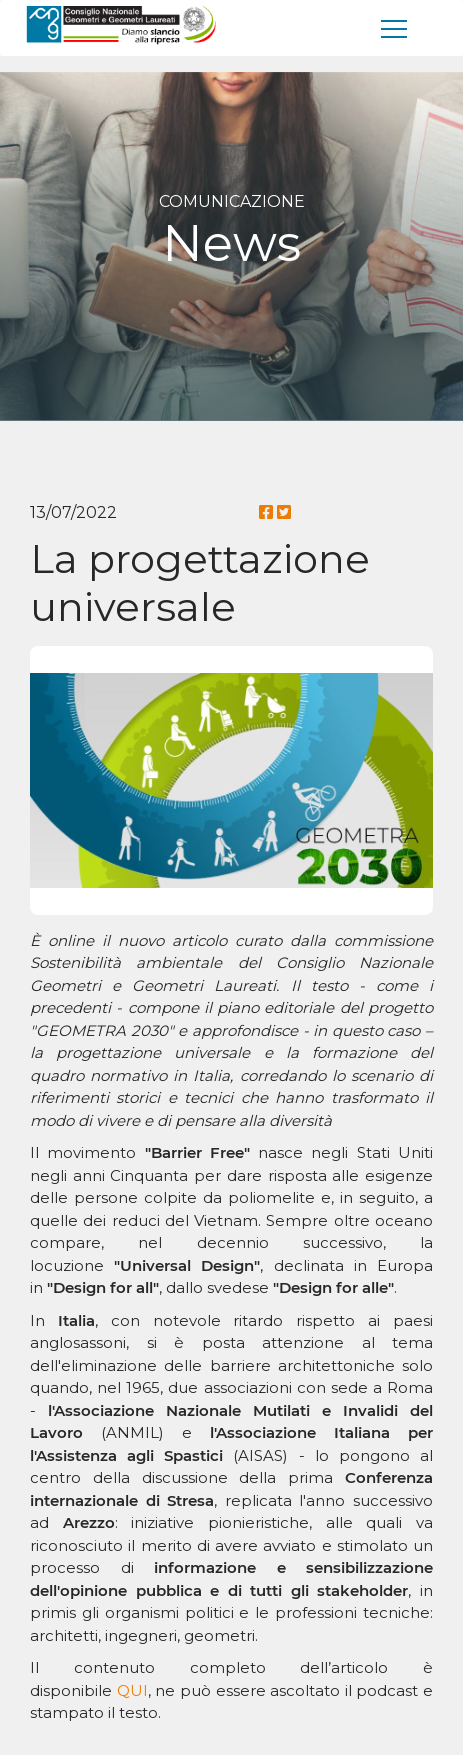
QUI (132, 1690)
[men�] (395, 28)
